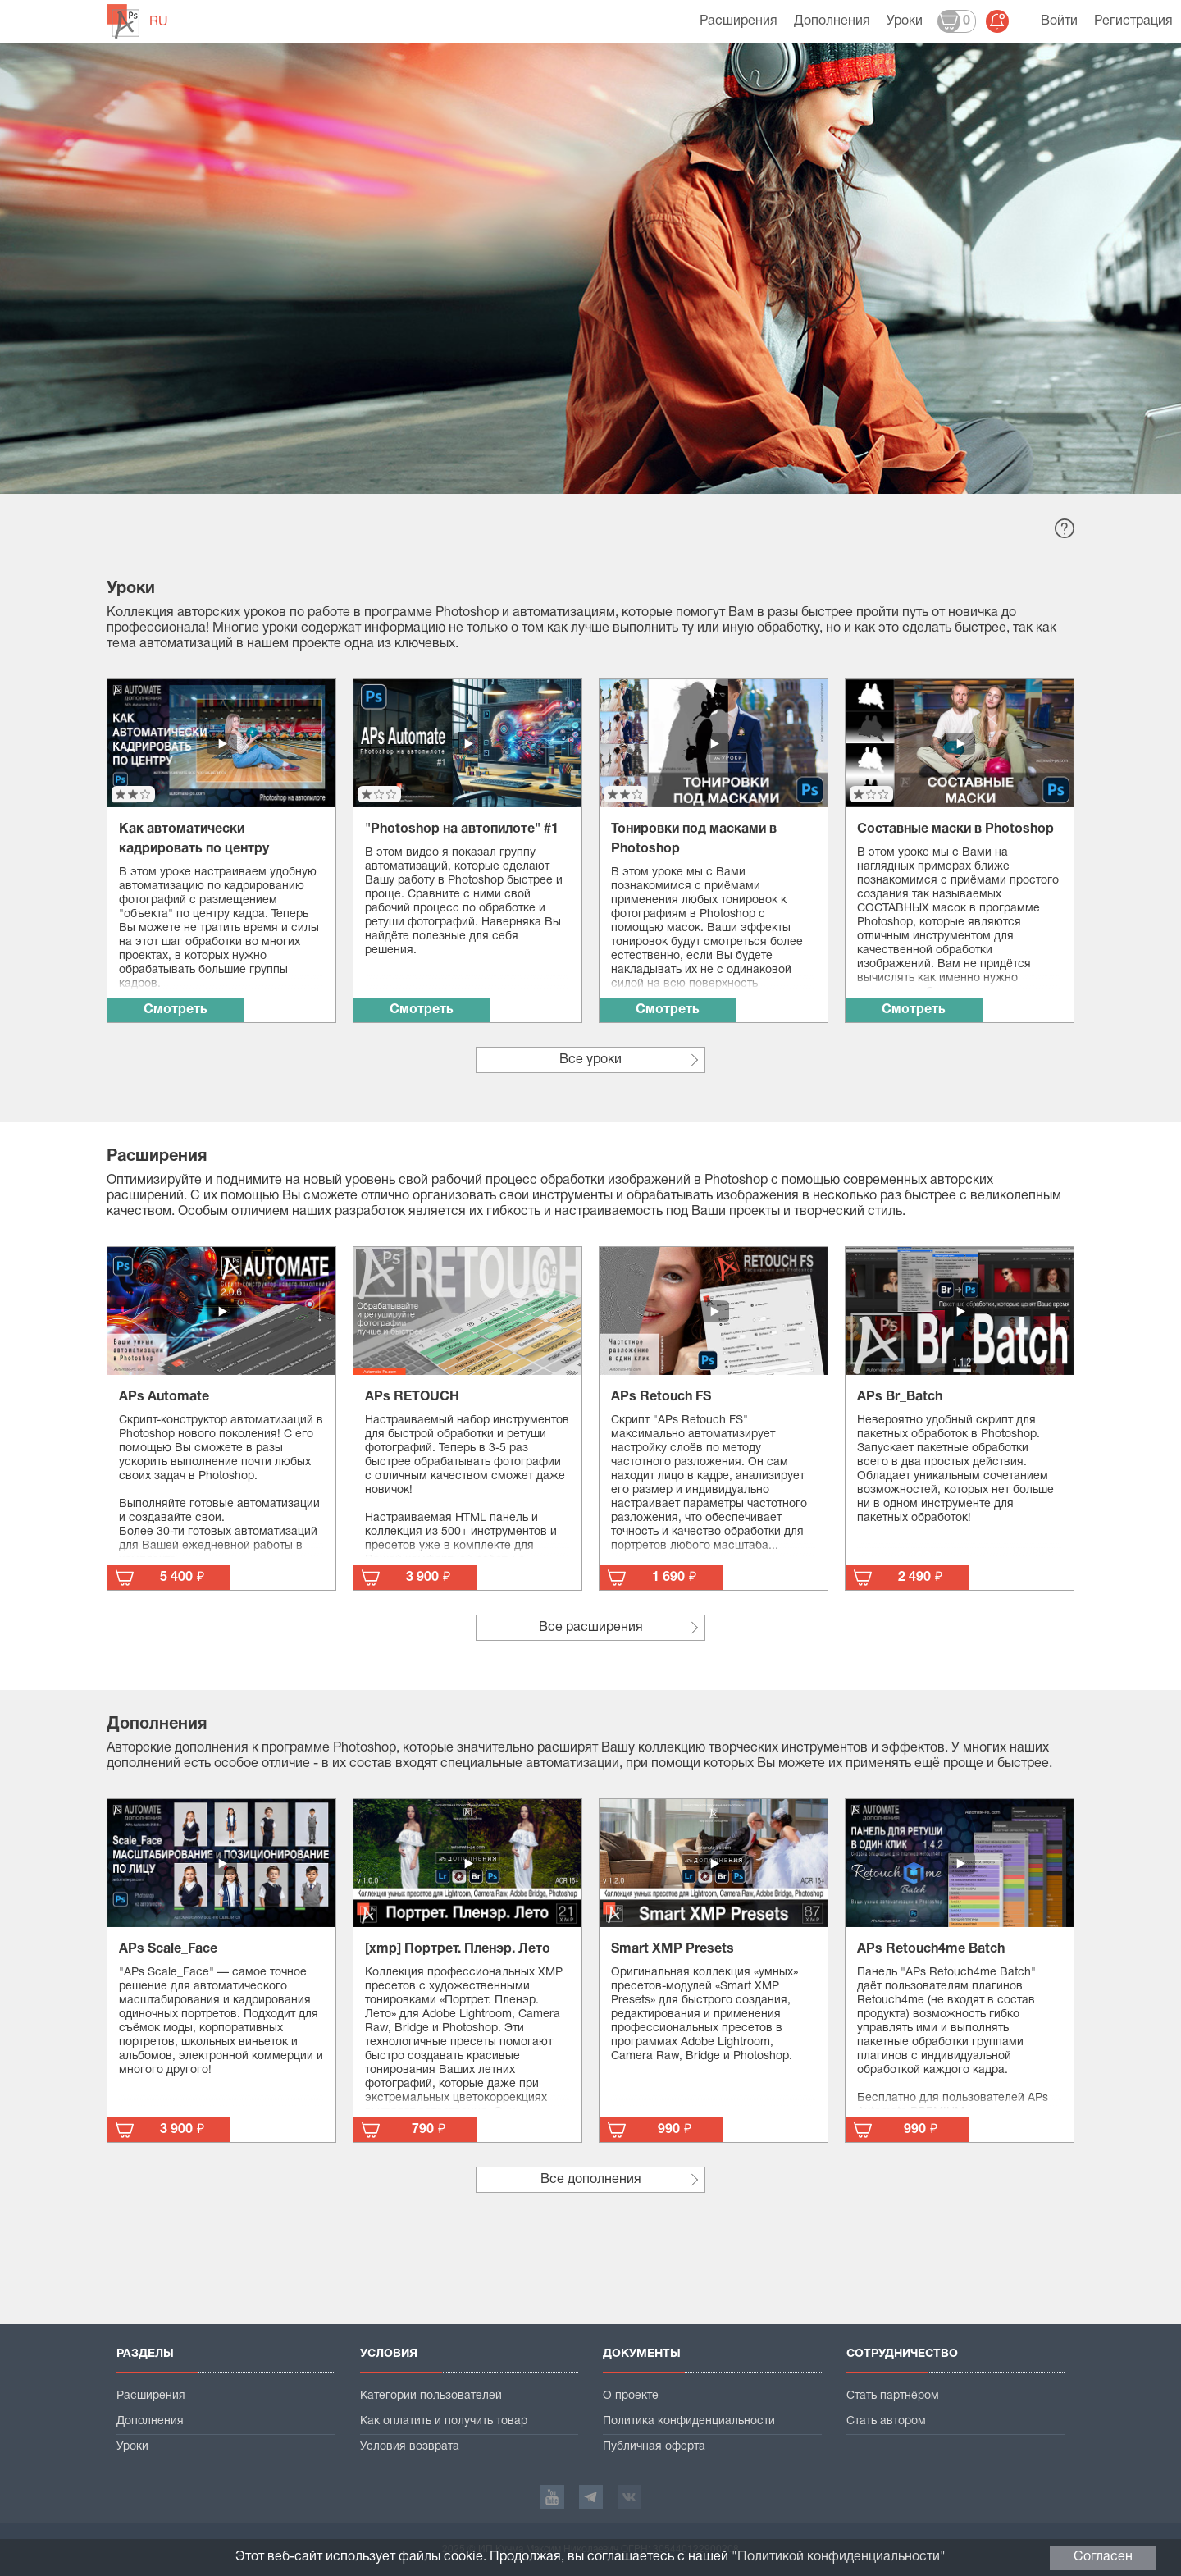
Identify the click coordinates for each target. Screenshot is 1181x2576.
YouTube (552, 2497)
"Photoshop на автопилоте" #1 (462, 829)
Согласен (1103, 2557)
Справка (1064, 528)
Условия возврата (409, 2446)
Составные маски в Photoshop (955, 829)
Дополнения (832, 21)
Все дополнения (590, 2179)
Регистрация (1133, 21)
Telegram (591, 2497)
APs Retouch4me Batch (931, 1949)
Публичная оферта (654, 2446)
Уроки (905, 21)
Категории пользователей (431, 2396)
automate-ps (123, 21)
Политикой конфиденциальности (838, 2557)
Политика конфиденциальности (689, 2421)
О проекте (631, 2396)
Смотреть (175, 1010)
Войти (1059, 21)
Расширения (738, 21)
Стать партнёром (892, 2396)
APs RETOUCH (412, 1397)
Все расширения (591, 1627)
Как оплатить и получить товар (443, 2421)
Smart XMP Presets (672, 1949)
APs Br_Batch (899, 1397)
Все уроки (590, 1060)
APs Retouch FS (661, 1397)
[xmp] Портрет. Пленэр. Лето (457, 1949)
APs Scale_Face (168, 1949)
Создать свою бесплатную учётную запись (284, 361)
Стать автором (886, 2421)
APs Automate (164, 1397)
